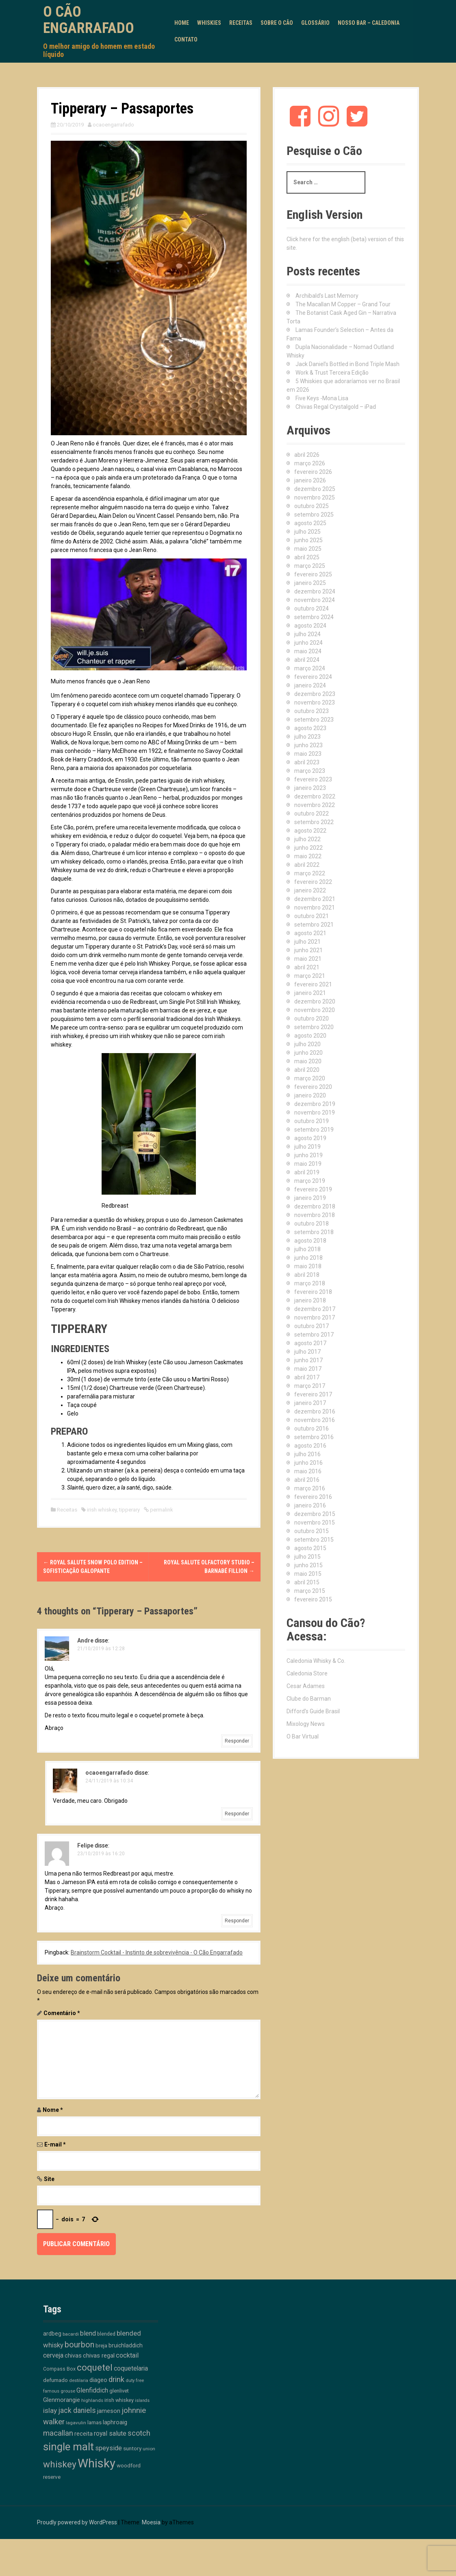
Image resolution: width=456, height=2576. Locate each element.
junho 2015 (308, 1565)
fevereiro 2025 (313, 574)
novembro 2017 (314, 1317)
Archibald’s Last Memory (326, 295)
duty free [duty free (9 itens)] (135, 2380)
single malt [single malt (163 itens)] (68, 2447)
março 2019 (309, 1181)
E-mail (55, 2144)
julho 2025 (307, 531)
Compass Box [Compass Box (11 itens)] (59, 2369)
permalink (161, 1510)
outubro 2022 (311, 813)
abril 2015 (306, 1582)
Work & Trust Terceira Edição (332, 372)
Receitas (240, 23)
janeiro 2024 (310, 685)
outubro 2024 (311, 608)
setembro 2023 (314, 719)
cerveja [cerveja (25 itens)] (53, 2355)
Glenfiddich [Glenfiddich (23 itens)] (92, 2390)
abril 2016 (306, 1480)
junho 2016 (308, 1462)
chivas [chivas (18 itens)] (73, 2355)
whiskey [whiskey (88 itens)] (59, 2464)
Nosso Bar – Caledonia (369, 23)
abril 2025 (306, 557)
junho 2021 (308, 950)
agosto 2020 (310, 1035)
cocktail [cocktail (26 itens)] (127, 2355)
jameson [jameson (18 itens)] (108, 2411)
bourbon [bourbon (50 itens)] (79, 2344)
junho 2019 (308, 1155)
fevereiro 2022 (313, 882)
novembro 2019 (314, 1112)
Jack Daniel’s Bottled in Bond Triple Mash (347, 364)
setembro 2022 (314, 822)
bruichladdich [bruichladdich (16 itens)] (126, 2345)
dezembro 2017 (314, 1309)
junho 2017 (308, 1360)
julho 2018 (307, 1249)
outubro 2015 (311, 1531)
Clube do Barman (309, 1698)
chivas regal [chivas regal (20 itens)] (99, 2355)
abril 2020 (306, 1070)
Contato (186, 39)
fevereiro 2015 (313, 1599)
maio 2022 (307, 856)
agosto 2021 (310, 933)
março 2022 (309, 873)
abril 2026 (306, 455)
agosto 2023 (310, 728)
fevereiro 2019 (313, 1189)
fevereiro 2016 (313, 1497)
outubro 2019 (311, 1121)
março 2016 (309, 1488)
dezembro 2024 (314, 591)
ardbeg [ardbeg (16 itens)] (52, 2333)
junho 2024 (308, 642)
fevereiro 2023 (313, 779)
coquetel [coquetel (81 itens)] (95, 2367)
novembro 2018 (314, 1215)
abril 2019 (306, 1172)
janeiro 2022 (310, 890)
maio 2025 (307, 548)
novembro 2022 (314, 805)
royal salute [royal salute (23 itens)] (110, 2433)
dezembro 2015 (314, 1514)
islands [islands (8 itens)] (142, 2400)
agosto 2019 (310, 1138)
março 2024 (309, 668)
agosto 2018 (310, 1240)
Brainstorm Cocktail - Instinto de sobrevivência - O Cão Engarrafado (157, 1952)
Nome (53, 2110)
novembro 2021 (314, 907)
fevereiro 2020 (313, 1087)
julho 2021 (307, 941)
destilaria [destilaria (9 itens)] (78, 2380)
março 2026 (309, 463)
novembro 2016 (314, 1420)
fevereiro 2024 (313, 677)
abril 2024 (306, 660)
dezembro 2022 (314, 796)
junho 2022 (308, 847)
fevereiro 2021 (313, 984)
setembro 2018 (314, 1232)
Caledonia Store (307, 1673)
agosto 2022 (310, 830)
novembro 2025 (314, 497)
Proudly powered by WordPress (77, 2522)
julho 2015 (307, 1556)
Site (49, 2179)
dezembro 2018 (314, 1206)
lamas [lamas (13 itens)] (94, 2422)
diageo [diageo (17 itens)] (98, 2380)
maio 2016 (307, 1471)
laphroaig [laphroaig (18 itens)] (115, 2422)
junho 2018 (308, 1257)
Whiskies (209, 23)
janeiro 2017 (310, 1403)
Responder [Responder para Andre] (237, 1741)
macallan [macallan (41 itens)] (58, 2433)
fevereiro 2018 (313, 1292)
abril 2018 (306, 1275)
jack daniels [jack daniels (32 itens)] (77, 2410)
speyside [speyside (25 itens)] (108, 2448)
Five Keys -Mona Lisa (321, 398)
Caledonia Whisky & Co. (316, 1661)
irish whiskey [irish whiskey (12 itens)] (119, 2400)
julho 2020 (307, 1044)
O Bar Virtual (303, 1736)
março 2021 (309, 976)
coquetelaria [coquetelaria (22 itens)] (131, 2368)
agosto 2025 (310, 523)
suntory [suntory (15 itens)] (132, 2448)
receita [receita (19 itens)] (83, 2433)
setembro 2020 (314, 1027)
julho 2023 (307, 736)
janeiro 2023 (310, 788)
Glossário (315, 23)
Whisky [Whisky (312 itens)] (96, 2463)
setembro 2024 (314, 617)
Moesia (151, 2522)
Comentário (61, 2013)
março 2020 (309, 1078)
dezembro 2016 (314, 1411)
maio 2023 (307, 753)
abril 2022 (306, 865)
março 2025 (309, 566)
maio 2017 (307, 1368)
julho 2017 (307, 1351)
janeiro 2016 (310, 1505)
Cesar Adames (306, 1686)
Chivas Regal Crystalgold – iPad (335, 407)
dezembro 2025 (314, 489)
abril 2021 (306, 967)
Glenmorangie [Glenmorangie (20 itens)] (61, 2400)
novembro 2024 (314, 600)
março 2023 (309, 771)
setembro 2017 (314, 1334)
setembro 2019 (314, 1129)
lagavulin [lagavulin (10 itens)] (76, 2422)
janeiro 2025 (310, 583)
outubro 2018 (311, 1223)
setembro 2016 (314, 1437)
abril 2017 (306, 1377)
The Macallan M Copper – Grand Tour (343, 304)
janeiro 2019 (310, 1198)
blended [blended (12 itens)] (106, 2334)
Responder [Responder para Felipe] (237, 1921)
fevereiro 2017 (313, 1394)
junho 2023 (308, 745)
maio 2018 (307, 1266)
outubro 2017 (311, 1326)
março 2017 (309, 1386)
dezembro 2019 (314, 1104)
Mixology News (306, 1724)
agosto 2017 (310, 1343)
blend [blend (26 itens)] (88, 2333)
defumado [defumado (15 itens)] (55, 2380)
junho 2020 (308, 1052)
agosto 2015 (310, 1548)
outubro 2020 (311, 1018)
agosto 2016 (310, 1445)
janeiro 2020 (310, 1095)
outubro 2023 (311, 711)
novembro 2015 (314, 1522)
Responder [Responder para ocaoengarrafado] (237, 1814)
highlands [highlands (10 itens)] (92, 2400)
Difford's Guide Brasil (313, 1711)
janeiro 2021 (310, 993)
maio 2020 (307, 1061)
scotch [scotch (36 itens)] (139, 2433)
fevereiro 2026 (313, 472)
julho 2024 (307, 634)
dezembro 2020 (314, 1001)
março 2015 (309, 1591)
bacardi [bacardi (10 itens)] (71, 2334)
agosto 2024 (310, 625)
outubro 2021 (311, 916)
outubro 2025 (311, 506)
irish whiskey (102, 1510)
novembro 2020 (314, 1010)
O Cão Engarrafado (88, 20)
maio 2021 (307, 958)
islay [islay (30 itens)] (50, 2410)
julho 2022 (307, 839)
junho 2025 (308, 540)
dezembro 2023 (314, 694)
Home (181, 23)
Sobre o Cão (277, 23)
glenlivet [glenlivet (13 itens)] (119, 2391)
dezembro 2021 (314, 899)
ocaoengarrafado (113, 125)
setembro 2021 (314, 924)
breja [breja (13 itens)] (101, 2346)
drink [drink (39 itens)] (116, 2379)
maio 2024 (307, 651)
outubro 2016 (311, 1428)
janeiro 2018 (310, 1300)
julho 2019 (307, 1146)
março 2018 (309, 1283)
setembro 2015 (314, 1539)
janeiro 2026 (310, 480)
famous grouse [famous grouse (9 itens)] (59, 2391)
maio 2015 (307, 1573)
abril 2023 (306, 762)
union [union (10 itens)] (149, 2449)
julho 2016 (307, 1454)
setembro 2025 (314, 514)
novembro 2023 (314, 702)
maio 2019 (307, 1163)
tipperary (129, 1510)
